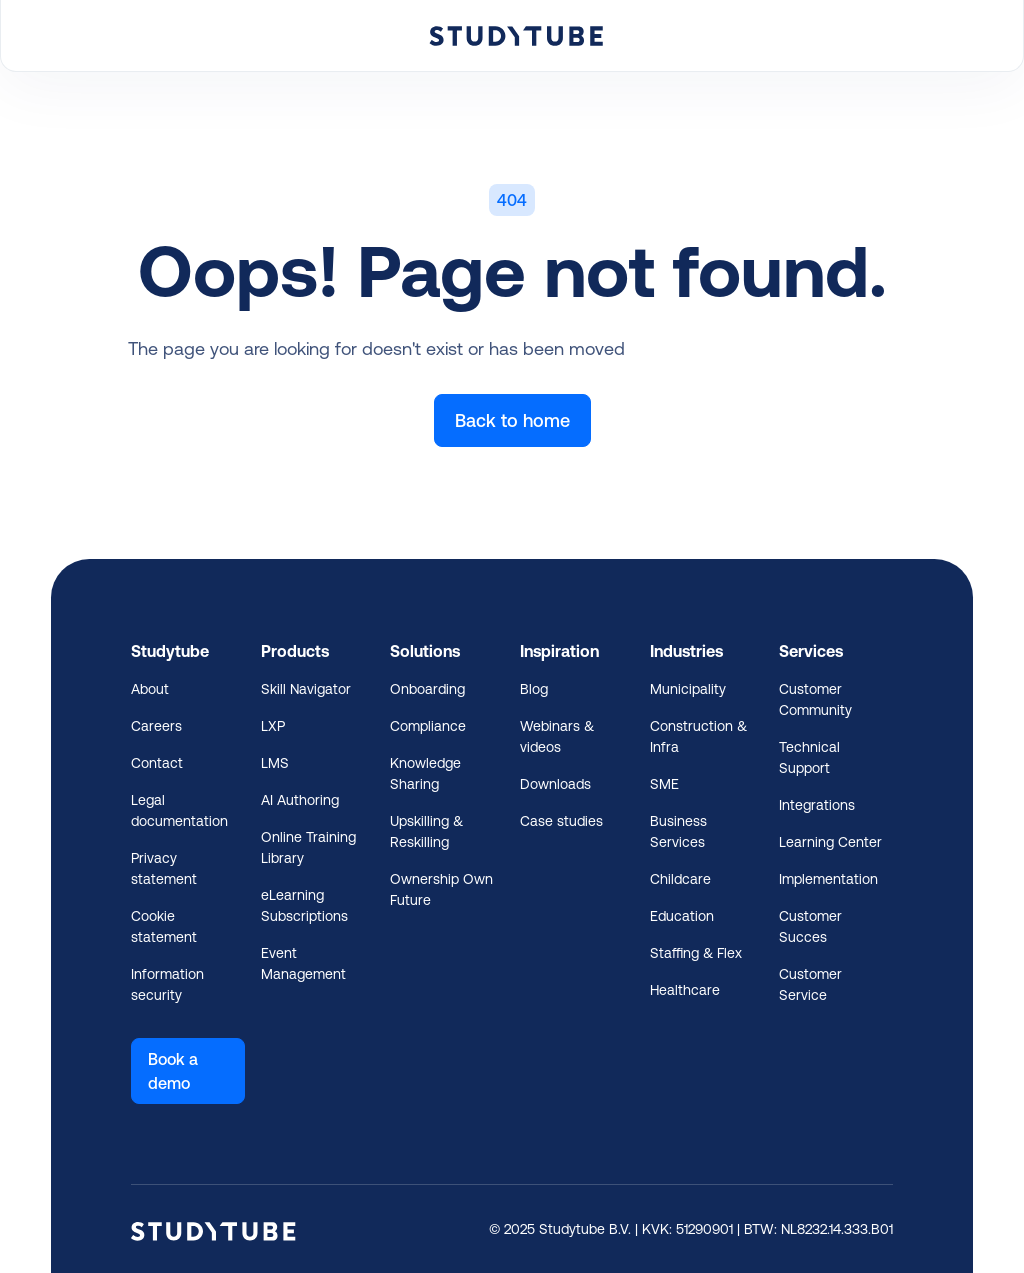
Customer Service (810, 984)
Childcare (680, 879)
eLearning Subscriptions (304, 905)
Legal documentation (179, 810)
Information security (167, 984)
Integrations (817, 805)
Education (682, 916)
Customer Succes (810, 926)
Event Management (303, 963)
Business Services (678, 831)
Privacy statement (164, 868)
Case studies (561, 821)
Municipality (688, 689)
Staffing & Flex (696, 953)
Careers (156, 726)
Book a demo (173, 1071)
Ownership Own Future (441, 889)
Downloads (555, 784)
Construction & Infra (698, 736)
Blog (534, 689)
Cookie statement (164, 926)
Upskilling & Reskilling (426, 831)
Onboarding (427, 689)
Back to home (512, 420)
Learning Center (830, 842)
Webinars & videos (557, 736)
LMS (275, 763)
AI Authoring (300, 800)
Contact (157, 763)
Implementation (828, 879)
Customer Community (815, 699)
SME (664, 784)
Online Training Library (308, 847)
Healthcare (685, 990)
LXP (273, 726)
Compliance (428, 726)
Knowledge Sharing (425, 773)
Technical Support (809, 757)
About (150, 689)
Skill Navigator (306, 689)
